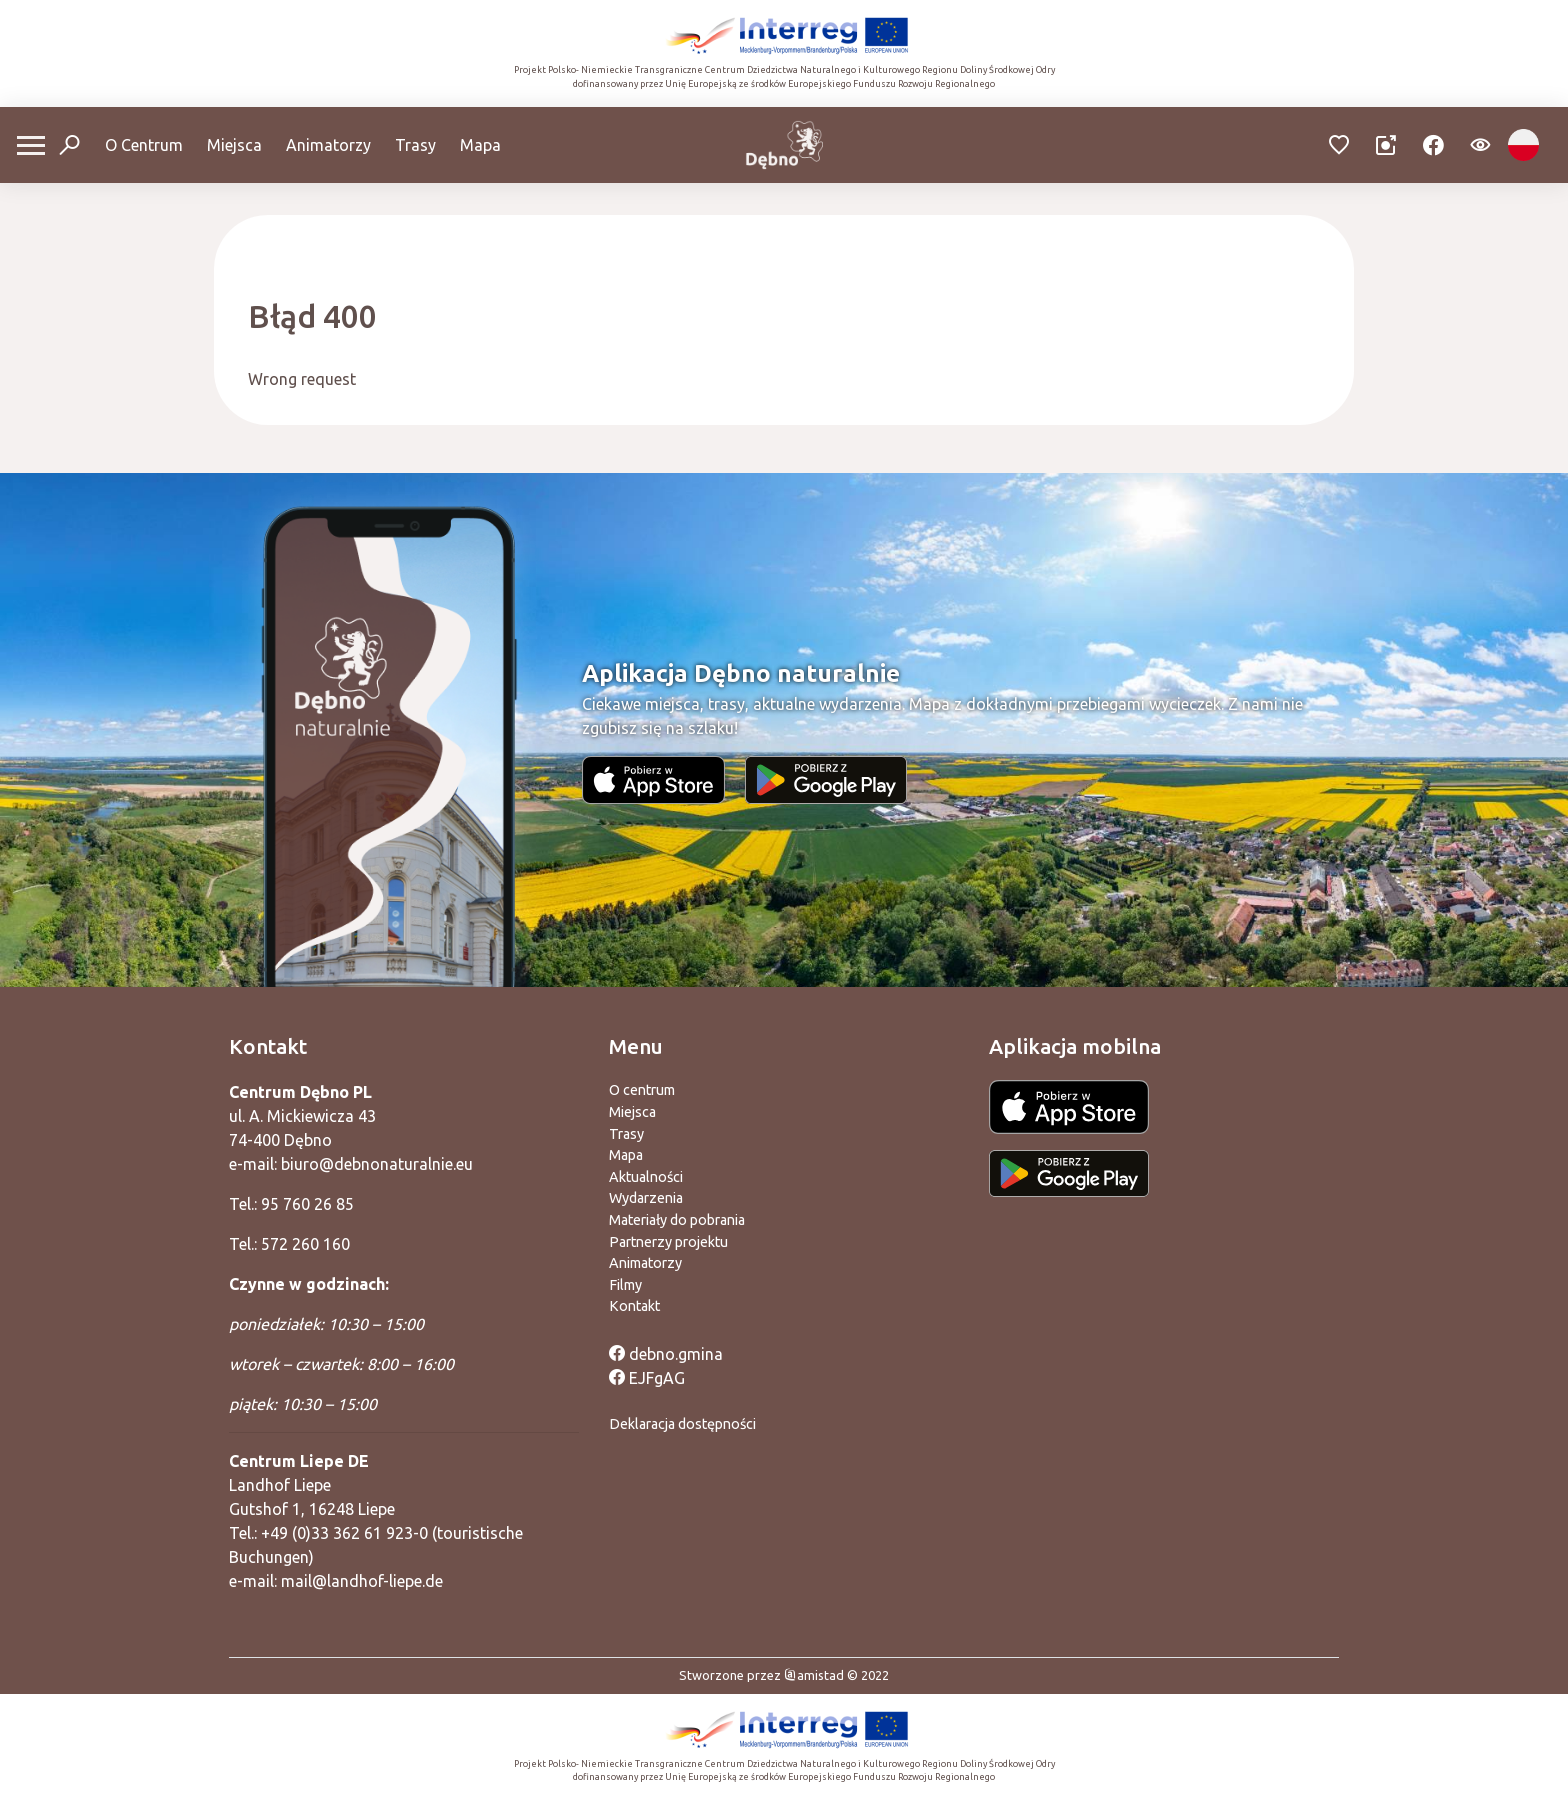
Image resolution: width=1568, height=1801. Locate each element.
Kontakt (634, 1306)
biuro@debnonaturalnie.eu (377, 1164)
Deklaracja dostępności (682, 1424)
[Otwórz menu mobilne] (31, 145)
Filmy (625, 1285)
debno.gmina (666, 1354)
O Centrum (144, 145)
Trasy (415, 145)
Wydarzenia (646, 1198)
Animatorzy (328, 145)
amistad (814, 1675)
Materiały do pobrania (677, 1220)
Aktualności (646, 1177)
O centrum (642, 1090)
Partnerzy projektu (668, 1242)
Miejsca (234, 145)
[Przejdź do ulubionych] (1339, 145)
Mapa (480, 145)
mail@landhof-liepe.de (362, 1581)
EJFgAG (647, 1378)
